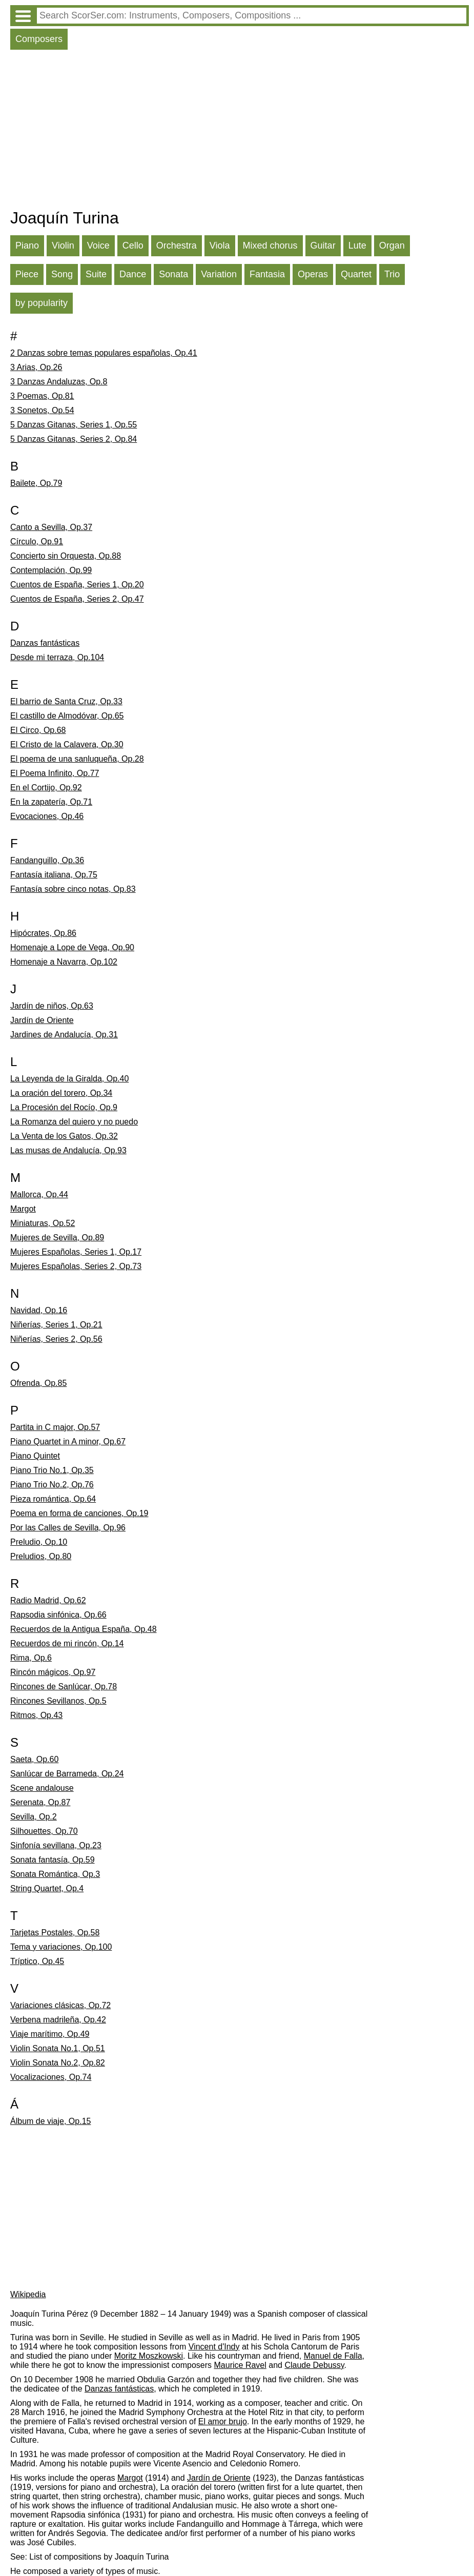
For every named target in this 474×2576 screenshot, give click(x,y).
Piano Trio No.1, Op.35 (52, 1470)
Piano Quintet (35, 1455)
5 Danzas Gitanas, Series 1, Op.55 (73, 424)
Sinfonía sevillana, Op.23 (55, 1845)
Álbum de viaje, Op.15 (50, 2121)
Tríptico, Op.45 (37, 1961)
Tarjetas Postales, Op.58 (54, 1932)
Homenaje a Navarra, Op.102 (63, 961)
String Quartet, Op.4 (47, 1888)
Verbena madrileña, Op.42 (58, 2019)
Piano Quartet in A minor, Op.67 (68, 1441)
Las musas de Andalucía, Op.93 (68, 1150)
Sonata (173, 274)
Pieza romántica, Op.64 (53, 1499)
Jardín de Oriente (42, 1020)
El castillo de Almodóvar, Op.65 (66, 715)
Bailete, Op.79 (36, 483)
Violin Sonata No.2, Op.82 (57, 2062)
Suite (96, 274)
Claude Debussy (314, 2365)
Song (62, 274)
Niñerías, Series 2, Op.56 (56, 1339)
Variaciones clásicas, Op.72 (60, 2005)
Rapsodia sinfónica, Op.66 (58, 1614)
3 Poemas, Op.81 (42, 396)
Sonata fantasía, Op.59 (52, 1859)
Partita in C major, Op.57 (55, 1427)
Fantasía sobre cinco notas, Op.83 (73, 889)
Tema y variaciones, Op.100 (61, 1947)
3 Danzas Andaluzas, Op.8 (58, 381)
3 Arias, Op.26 (36, 367)
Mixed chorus (270, 245)
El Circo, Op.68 (38, 730)
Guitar (323, 245)
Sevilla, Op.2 (33, 1816)
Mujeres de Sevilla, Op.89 (57, 1237)
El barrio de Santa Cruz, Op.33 (66, 701)
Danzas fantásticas (44, 643)
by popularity (41, 303)
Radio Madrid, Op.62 (48, 1600)
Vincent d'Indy (214, 2346)
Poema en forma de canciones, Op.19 (79, 1513)
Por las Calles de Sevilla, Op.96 (68, 1527)
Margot (23, 1208)
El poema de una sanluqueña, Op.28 (77, 758)
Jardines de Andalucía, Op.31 (64, 1034)
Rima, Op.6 (31, 1657)
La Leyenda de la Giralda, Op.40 (69, 1078)
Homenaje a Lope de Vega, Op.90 (72, 947)
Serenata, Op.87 (40, 1802)
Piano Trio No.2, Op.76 (52, 1484)
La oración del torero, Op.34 (61, 1093)
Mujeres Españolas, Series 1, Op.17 (75, 1252)
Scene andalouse (42, 1788)
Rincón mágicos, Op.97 (52, 1672)
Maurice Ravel (240, 2365)
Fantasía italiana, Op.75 (53, 874)
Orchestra (176, 245)
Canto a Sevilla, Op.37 (51, 527)
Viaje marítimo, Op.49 (49, 2034)
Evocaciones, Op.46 (47, 816)
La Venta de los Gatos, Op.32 (64, 1136)
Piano (27, 245)
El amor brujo (222, 2421)
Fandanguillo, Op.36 (47, 860)
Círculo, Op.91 (36, 541)
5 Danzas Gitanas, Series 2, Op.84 (73, 439)
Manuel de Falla (333, 2356)
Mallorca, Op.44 (39, 1194)
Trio (392, 274)
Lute (357, 245)
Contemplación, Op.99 (51, 570)
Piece (26, 274)
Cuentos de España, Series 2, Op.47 (77, 599)
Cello (132, 245)
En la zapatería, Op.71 (51, 802)
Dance (132, 274)
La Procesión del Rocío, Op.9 (63, 1107)
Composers (39, 39)
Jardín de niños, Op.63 (51, 1005)
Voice (98, 245)
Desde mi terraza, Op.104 (57, 657)
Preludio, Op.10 (38, 1542)
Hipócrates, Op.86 (43, 933)
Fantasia (267, 274)
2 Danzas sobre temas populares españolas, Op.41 (103, 353)
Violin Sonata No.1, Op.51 (57, 2048)
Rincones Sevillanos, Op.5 (58, 1700)
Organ (392, 245)
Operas (313, 274)
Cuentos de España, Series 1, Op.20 (77, 584)
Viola (220, 245)
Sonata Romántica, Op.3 (55, 1874)
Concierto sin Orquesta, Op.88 (65, 555)
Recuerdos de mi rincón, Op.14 (66, 1643)
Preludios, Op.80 (40, 1556)
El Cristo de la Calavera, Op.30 (66, 744)
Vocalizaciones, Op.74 (50, 2077)
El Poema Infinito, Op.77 (54, 773)
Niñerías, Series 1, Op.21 (56, 1324)
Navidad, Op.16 (38, 1310)
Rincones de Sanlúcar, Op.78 (63, 1686)
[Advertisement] (239, 131)
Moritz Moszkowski (148, 2356)
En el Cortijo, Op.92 (46, 787)
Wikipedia (28, 2294)
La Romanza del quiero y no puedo (74, 1121)
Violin (63, 245)
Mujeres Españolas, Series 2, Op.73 (75, 1266)
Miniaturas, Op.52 (42, 1223)
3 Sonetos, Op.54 (42, 410)
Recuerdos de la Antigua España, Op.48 (83, 1629)
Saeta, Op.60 (34, 1759)
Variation (219, 274)
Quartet (356, 274)
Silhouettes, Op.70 (44, 1831)
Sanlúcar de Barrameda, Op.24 (66, 1773)
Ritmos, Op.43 (36, 1715)
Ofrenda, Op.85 (38, 1383)
